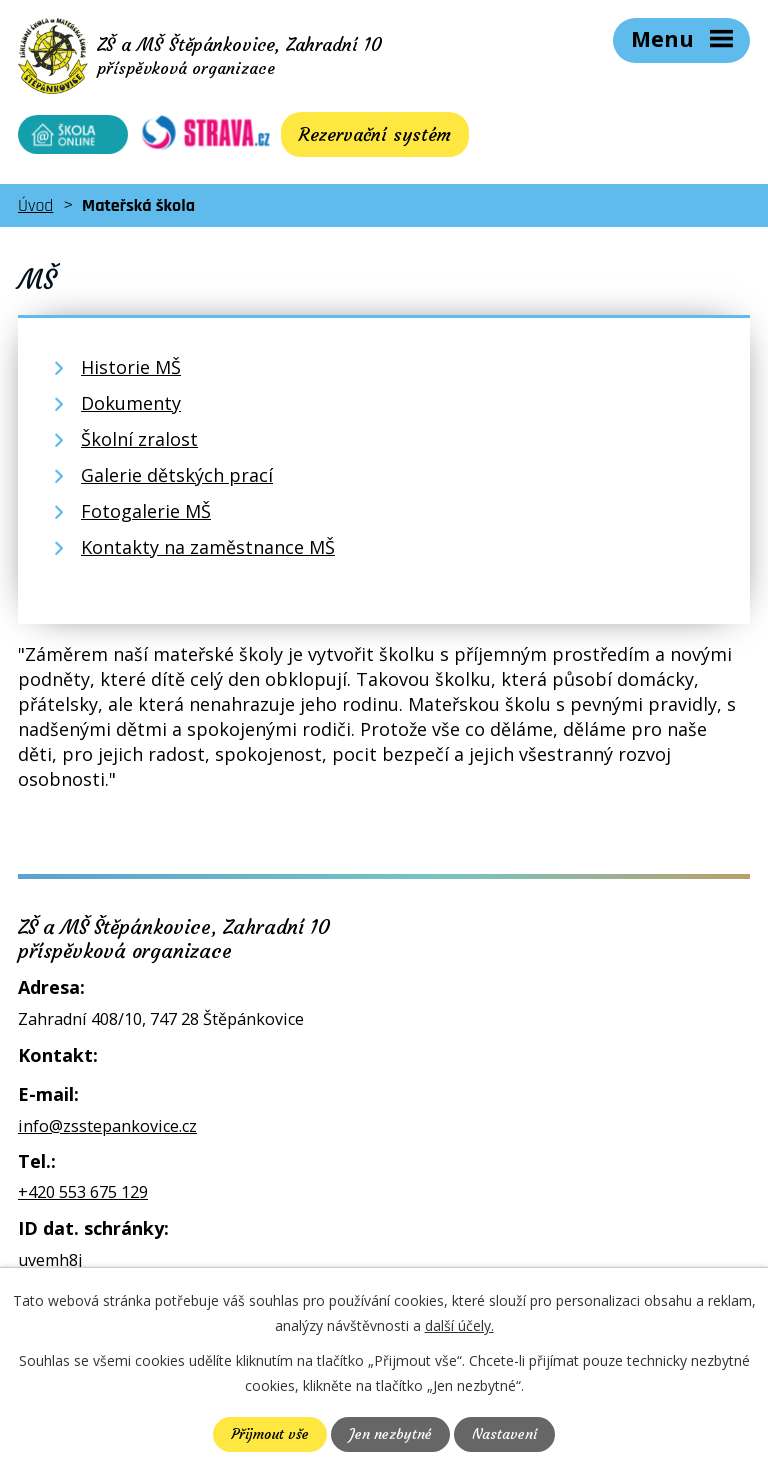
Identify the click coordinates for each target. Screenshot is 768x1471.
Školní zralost (139, 439)
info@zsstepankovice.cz (107, 1126)
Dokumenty (131, 403)
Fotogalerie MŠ (146, 511)
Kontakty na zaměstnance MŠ (208, 547)
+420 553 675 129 (83, 1192)
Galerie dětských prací (177, 475)
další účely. (459, 1325)
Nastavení (504, 1434)
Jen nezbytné (390, 1434)
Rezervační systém (375, 134)
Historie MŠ (131, 367)
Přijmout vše (270, 1434)
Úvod (35, 205)
